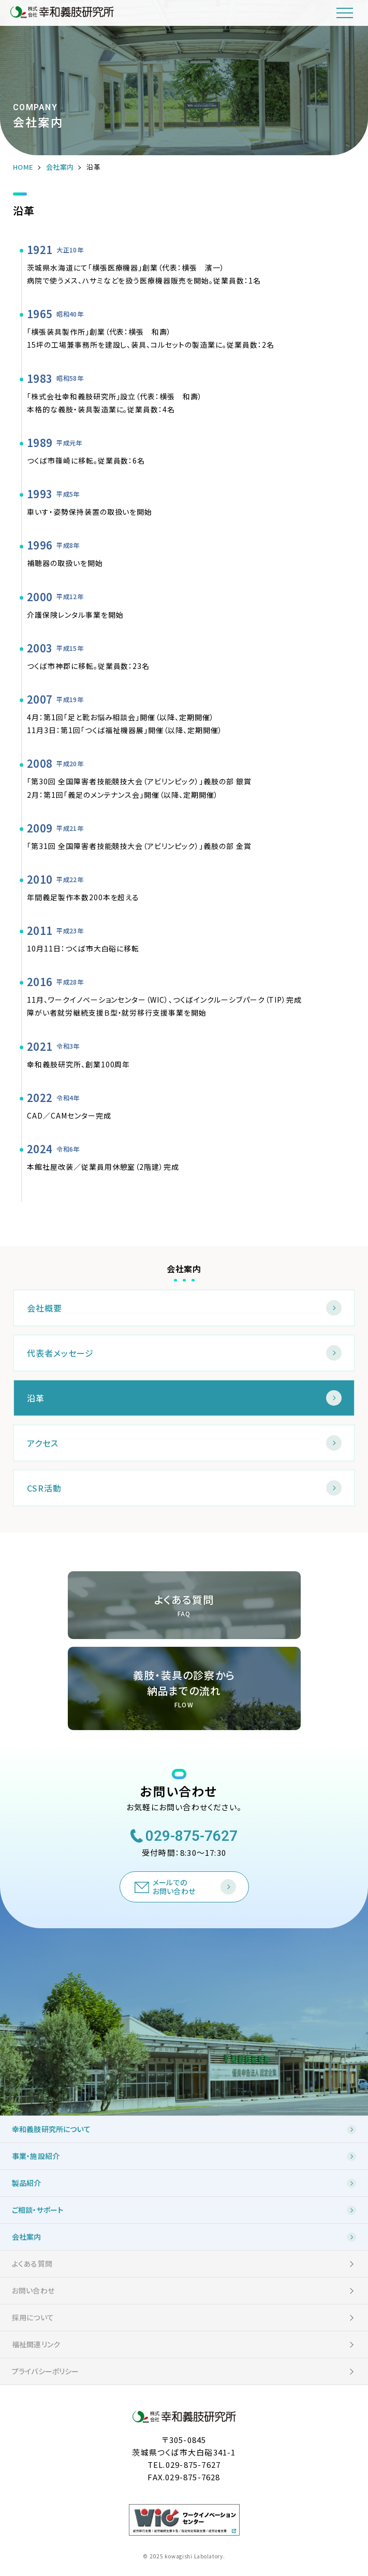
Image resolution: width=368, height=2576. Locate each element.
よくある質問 (32, 2263)
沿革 (36, 1398)
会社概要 (44, 1308)
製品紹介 (26, 2183)
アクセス (42, 1443)
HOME (23, 167)
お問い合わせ (33, 2290)
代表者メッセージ (60, 1353)
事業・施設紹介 (36, 2156)
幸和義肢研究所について (51, 2129)
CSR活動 (44, 1488)
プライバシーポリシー (45, 2371)
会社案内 (59, 167)
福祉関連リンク (36, 2344)
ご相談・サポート (37, 2210)
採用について (33, 2317)
